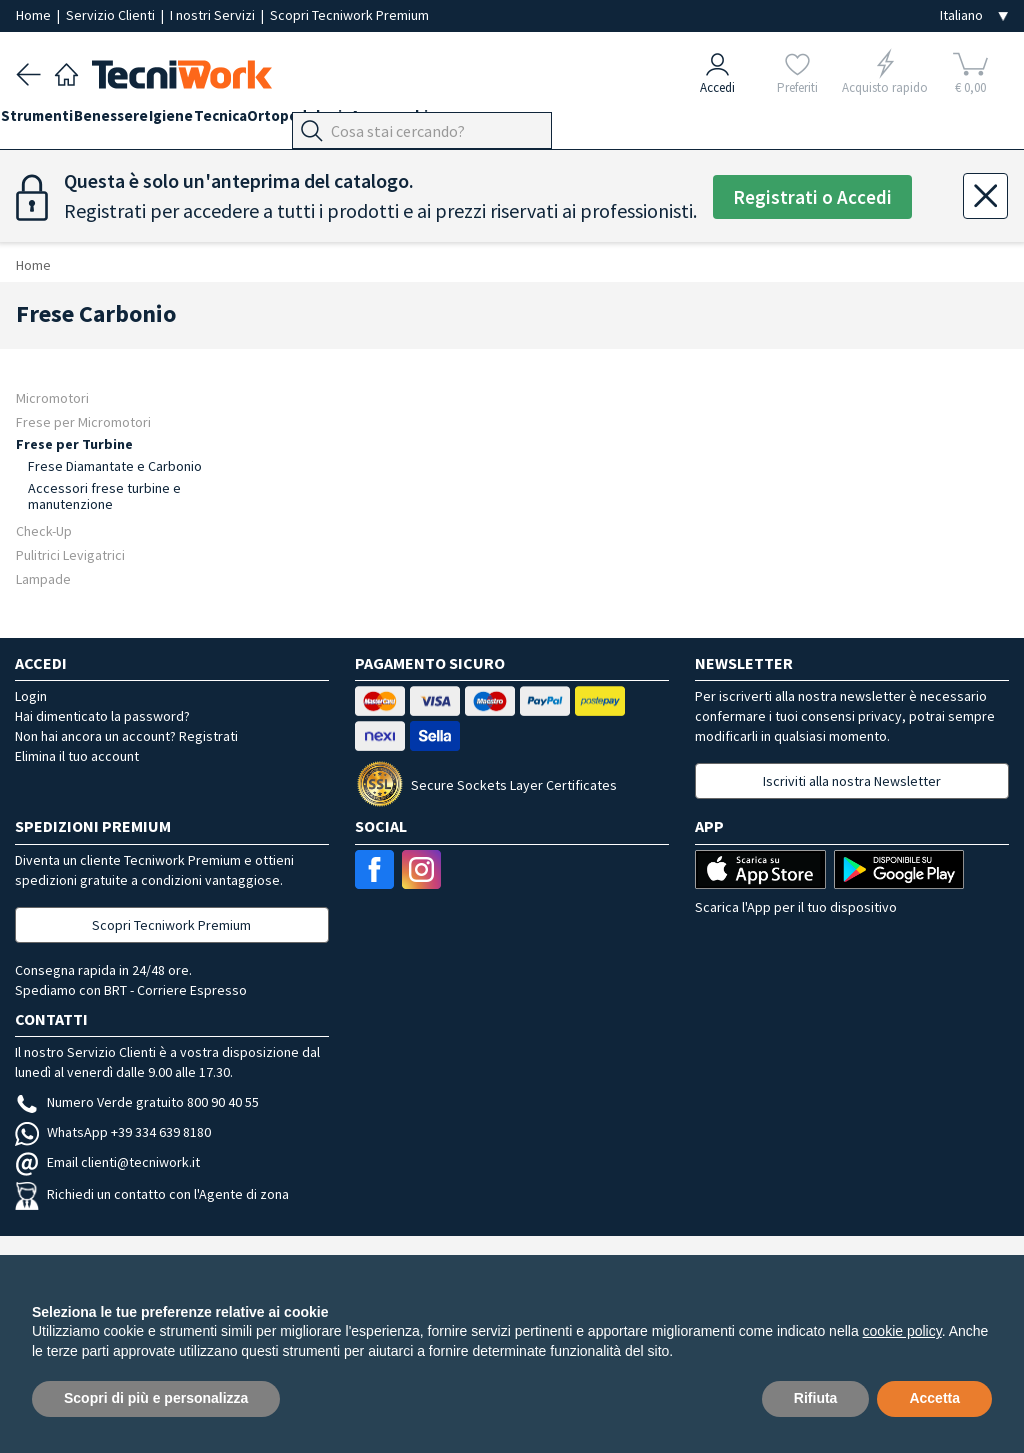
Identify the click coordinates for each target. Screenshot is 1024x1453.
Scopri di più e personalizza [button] (156, 1398)
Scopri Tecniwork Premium (349, 15)
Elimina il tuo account (77, 756)
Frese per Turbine (74, 444)
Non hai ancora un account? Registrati (126, 736)
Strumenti (52, 121)
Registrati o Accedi (812, 197)
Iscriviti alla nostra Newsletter (852, 781)
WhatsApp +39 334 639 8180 (113, 1132)
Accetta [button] (934, 1398)
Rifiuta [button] (816, 1398)
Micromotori (52, 397)
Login (31, 696)
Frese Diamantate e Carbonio (115, 466)
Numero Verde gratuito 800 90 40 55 (137, 1102)
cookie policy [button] (902, 1331)
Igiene (216, 121)
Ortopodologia (374, 121)
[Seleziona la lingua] (974, 15)
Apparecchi (480, 121)
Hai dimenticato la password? (102, 716)
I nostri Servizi (214, 15)
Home (35, 15)
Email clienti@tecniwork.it (107, 1162)
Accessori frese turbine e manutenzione (104, 496)
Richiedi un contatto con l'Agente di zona (152, 1194)
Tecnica (280, 121)
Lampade (43, 578)
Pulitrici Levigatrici (70, 554)
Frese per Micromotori (83, 421)
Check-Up (44, 530)
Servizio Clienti (112, 15)
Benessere (141, 121)
